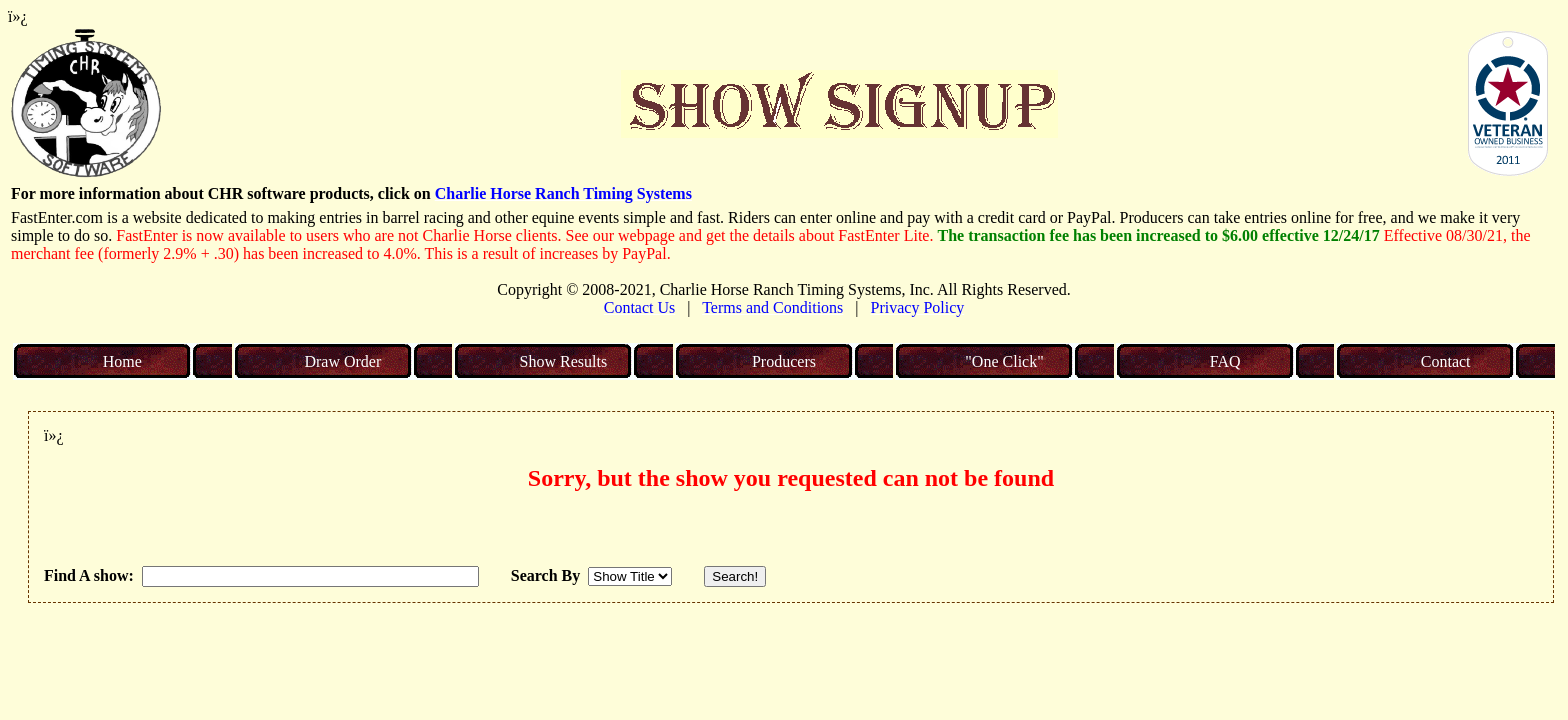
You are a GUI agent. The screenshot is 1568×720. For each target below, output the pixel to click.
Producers (784, 361)
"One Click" (1004, 361)
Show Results (564, 361)
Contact (1446, 361)
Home (122, 361)
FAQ (1225, 361)
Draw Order (342, 361)
